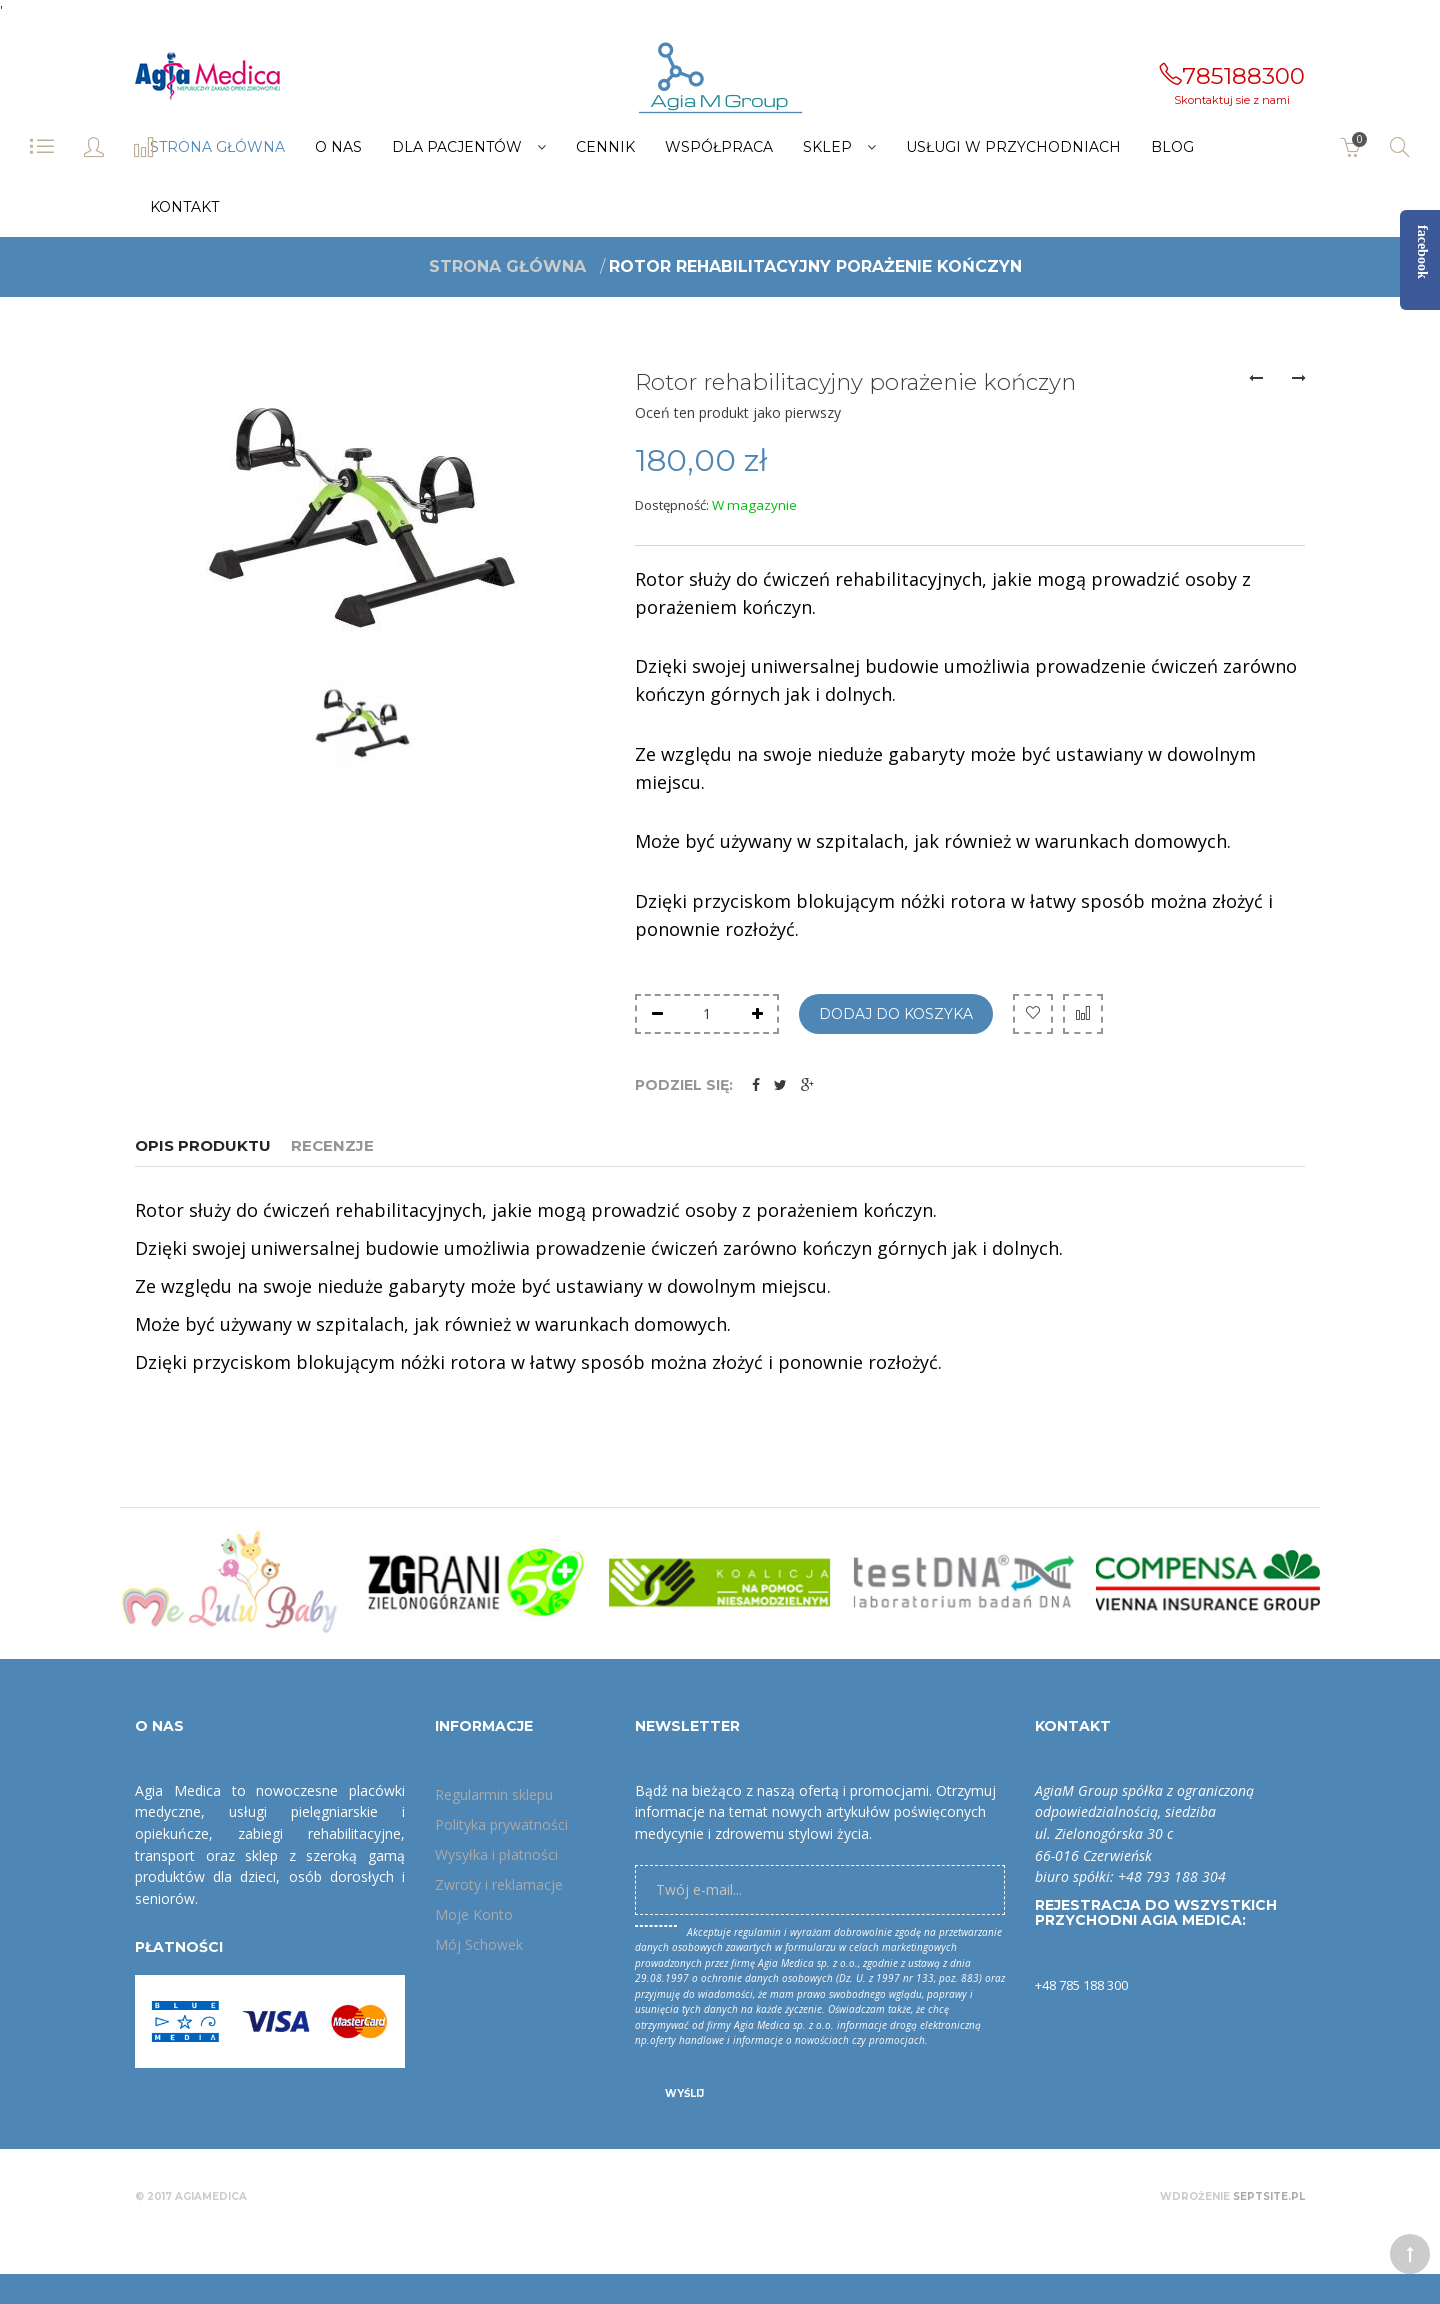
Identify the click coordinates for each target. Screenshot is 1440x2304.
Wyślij (684, 2093)
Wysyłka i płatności (496, 1854)
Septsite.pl (1269, 2196)
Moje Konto (474, 1914)
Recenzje (332, 1145)
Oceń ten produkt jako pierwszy (738, 412)
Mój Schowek (479, 1944)
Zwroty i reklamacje (499, 1884)
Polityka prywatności (501, 1824)
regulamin (757, 1932)
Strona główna (507, 265)
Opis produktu (203, 1145)
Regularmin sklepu (494, 1794)
